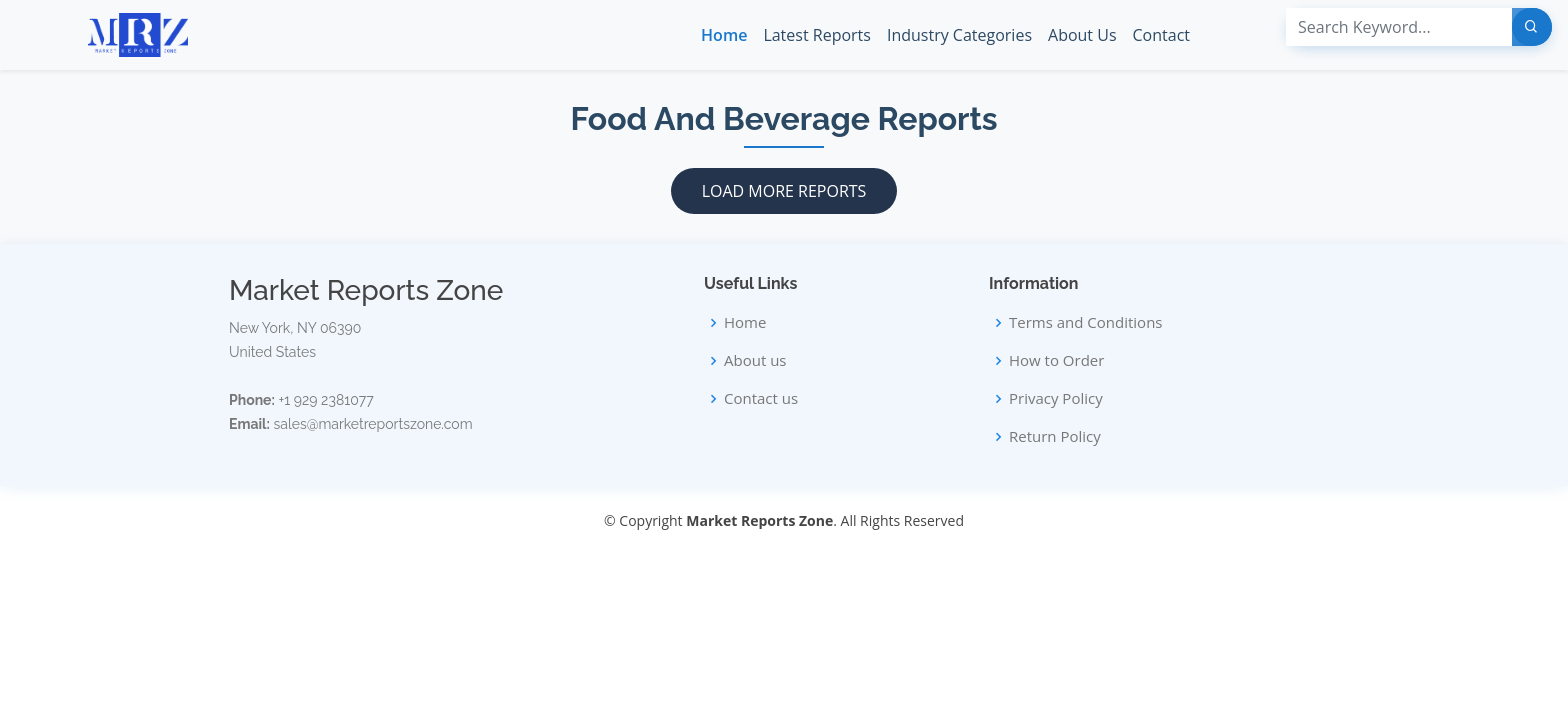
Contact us (761, 398)
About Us (1082, 35)
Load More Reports (784, 191)
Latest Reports (817, 35)
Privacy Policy (1056, 398)
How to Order (1056, 360)
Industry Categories (959, 35)
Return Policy (1055, 436)
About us (755, 360)
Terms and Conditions (1086, 322)
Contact (1161, 35)
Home (724, 35)
